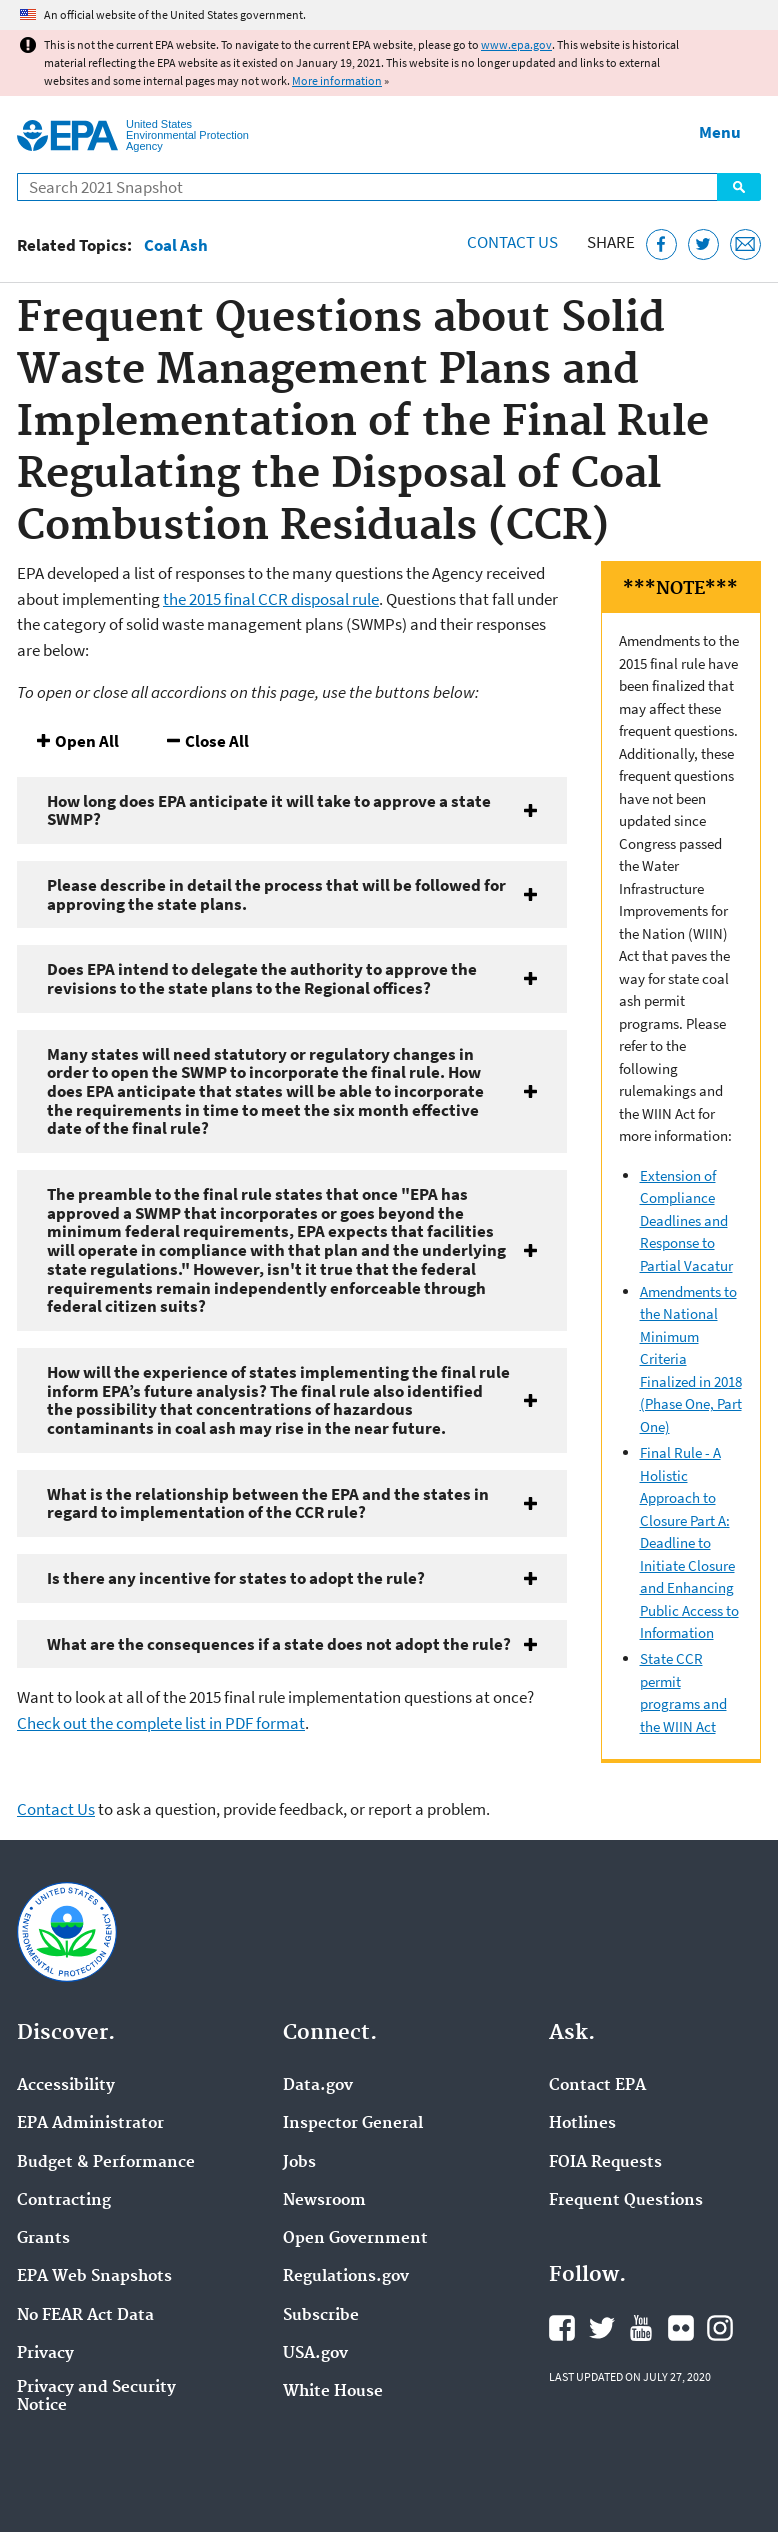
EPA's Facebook (562, 2328)
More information (337, 80)
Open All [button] (87, 741)
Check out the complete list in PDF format (161, 1723)
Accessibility (66, 2086)
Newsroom (324, 2201)
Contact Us (512, 242)
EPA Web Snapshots (94, 2277)
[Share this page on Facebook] (661, 244)
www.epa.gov (516, 44)
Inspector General (353, 2124)
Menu (720, 132)
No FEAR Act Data (85, 2316)
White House (333, 2392)
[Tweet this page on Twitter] (703, 244)
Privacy (45, 2354)
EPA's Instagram (720, 2328)
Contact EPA (597, 2086)
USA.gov (315, 2354)
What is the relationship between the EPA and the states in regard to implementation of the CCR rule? (268, 1503)
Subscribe (321, 2316)
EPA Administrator (90, 2124)
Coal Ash (176, 245)
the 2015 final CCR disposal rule (271, 599)
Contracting (64, 2201)
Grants (43, 2239)
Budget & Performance (106, 2163)
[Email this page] (745, 244)
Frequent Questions (626, 2201)
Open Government (355, 2239)
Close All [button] (217, 741)
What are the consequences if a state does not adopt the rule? (279, 1644)
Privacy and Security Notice (96, 2397)
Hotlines (582, 2124)
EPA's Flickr (681, 2328)
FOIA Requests (605, 2163)
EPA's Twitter (602, 2328)
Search (739, 187)
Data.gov (318, 2086)
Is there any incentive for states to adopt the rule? (236, 1578)
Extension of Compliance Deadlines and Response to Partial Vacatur (686, 1220)
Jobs (299, 2163)
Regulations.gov (346, 2277)
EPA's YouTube (641, 2328)
